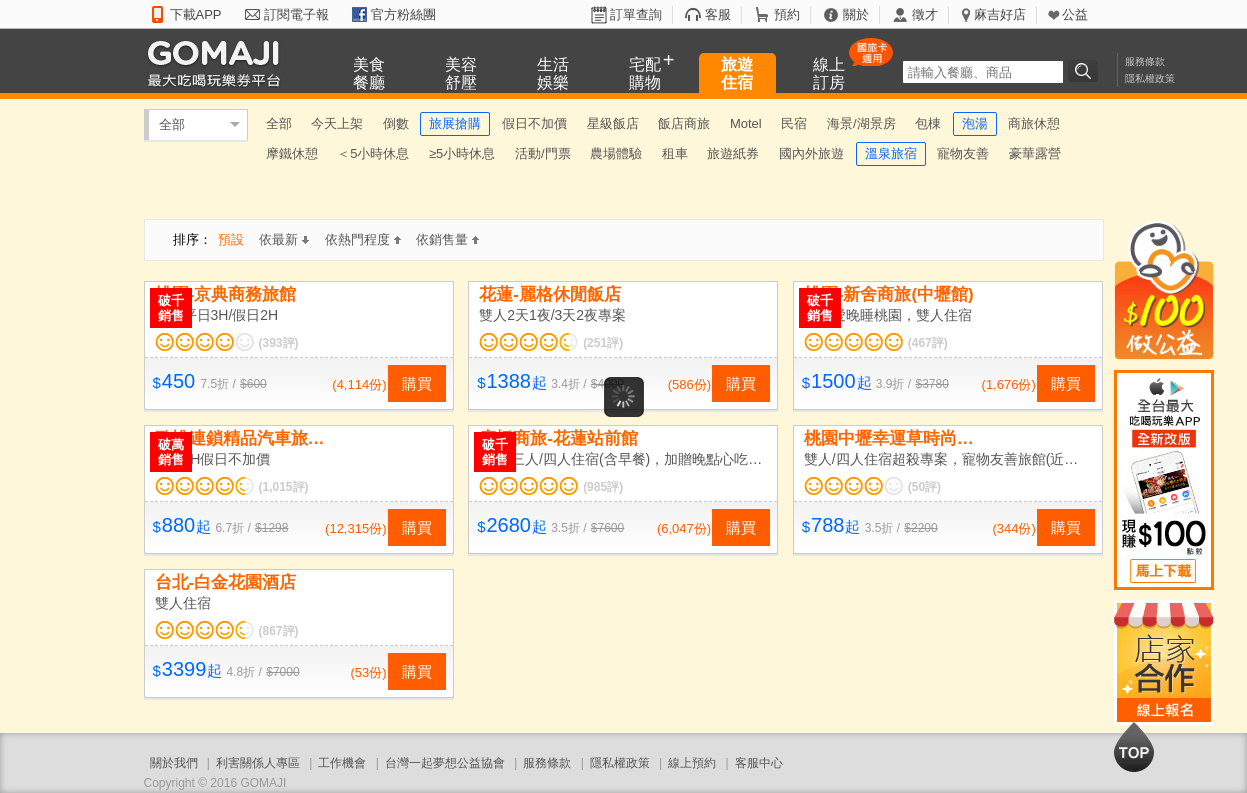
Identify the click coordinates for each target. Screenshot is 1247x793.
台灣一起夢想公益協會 (445, 763)
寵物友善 (963, 153)
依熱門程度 (363, 239)
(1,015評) (284, 487)
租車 (675, 153)
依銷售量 (447, 239)
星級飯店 (613, 123)
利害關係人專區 (258, 763)
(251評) (603, 343)
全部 (172, 124)
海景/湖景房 (861, 123)
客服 (718, 14)
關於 (856, 14)
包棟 (928, 123)
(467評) (928, 343)
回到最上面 (1134, 747)
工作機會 (342, 763)
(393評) (279, 343)
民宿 (794, 123)
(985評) (603, 487)
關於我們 (174, 763)
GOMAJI (219, 62)
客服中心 (759, 763)
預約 (787, 14)
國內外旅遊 (811, 153)
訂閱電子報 (296, 14)
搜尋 (1086, 71)
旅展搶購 (455, 123)
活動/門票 (543, 153)
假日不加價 (534, 123)
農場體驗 (616, 153)
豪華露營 (1035, 153)
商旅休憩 (1034, 123)
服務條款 (1145, 61)
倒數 (396, 123)
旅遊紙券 (733, 153)
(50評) (924, 487)
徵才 (925, 14)
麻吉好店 (1000, 14)
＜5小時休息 (373, 153)
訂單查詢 (636, 14)
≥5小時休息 (462, 153)
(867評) (279, 631)
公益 (1075, 14)
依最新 (284, 239)
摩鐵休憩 (292, 153)
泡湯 (975, 123)
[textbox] (983, 72)
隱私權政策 (1150, 78)
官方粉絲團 (403, 14)
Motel (746, 123)
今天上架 (337, 123)
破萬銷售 (171, 452)
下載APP (196, 14)
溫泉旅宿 (891, 153)
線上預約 (692, 763)
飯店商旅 (684, 123)
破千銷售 (171, 308)
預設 (231, 239)
